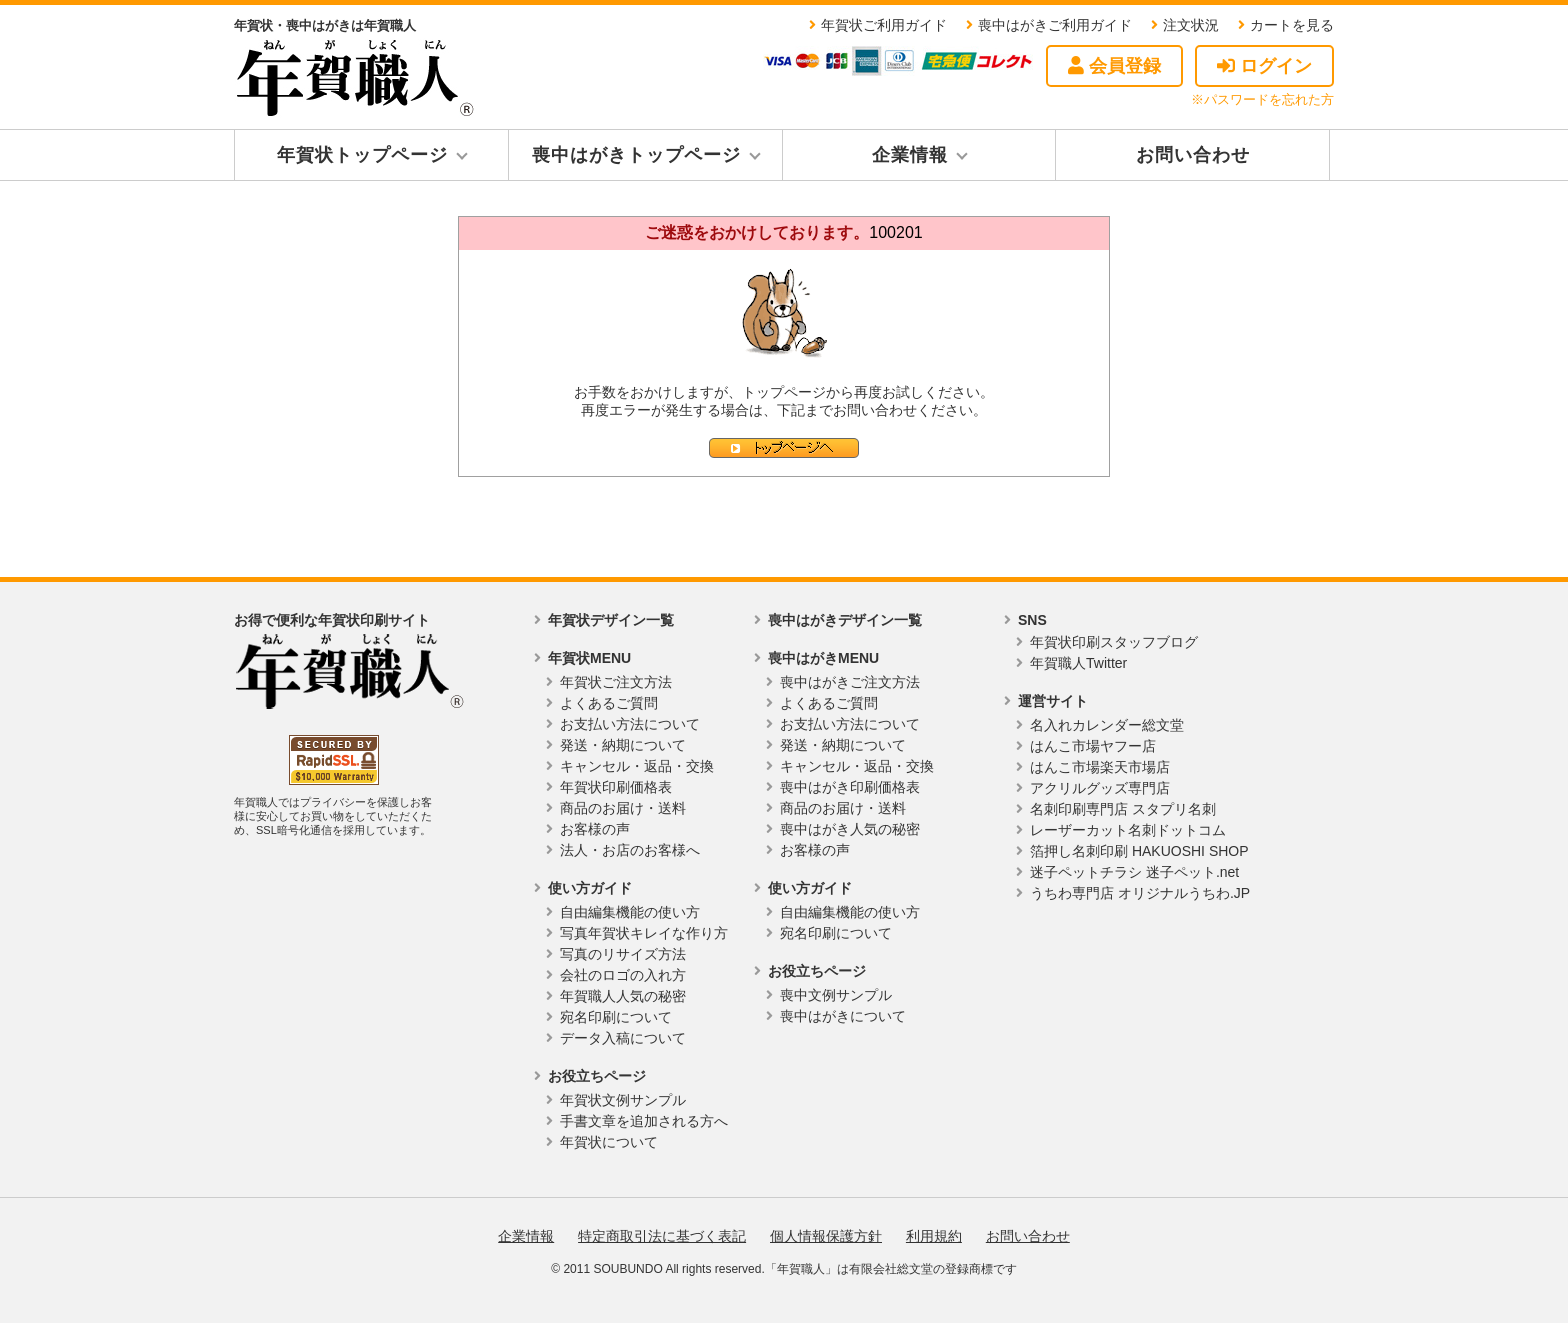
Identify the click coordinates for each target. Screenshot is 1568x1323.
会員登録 (1114, 66)
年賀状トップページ (362, 155)
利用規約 (934, 1236)
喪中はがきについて (843, 1016)
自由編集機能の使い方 (630, 912)
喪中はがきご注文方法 (850, 682)
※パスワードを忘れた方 (1262, 99)
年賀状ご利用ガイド (884, 25)
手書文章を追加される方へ (644, 1121)
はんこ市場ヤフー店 (1093, 746)
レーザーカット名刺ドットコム (1128, 830)
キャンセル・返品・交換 (637, 766)
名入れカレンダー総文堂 (1107, 725)
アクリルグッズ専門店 (1100, 788)
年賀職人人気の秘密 (623, 996)
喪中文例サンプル (836, 995)
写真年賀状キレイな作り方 (644, 933)
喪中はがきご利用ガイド (1055, 25)
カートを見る (1292, 25)
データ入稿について (623, 1038)
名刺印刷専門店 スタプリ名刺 (1123, 809)
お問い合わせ (1193, 155)
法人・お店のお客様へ (630, 850)
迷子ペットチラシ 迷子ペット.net (1134, 872)
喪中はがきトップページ (636, 155)
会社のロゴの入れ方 (623, 975)
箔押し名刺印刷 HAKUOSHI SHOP (1139, 851)
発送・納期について (623, 745)
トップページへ (784, 448)
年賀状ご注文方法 (616, 682)
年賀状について (609, 1142)
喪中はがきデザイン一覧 (845, 620)
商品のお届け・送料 (623, 808)
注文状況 (1191, 25)
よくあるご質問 (609, 703)
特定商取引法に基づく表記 (662, 1236)
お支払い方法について (630, 724)
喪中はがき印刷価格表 (850, 787)
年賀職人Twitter (1078, 663)
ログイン (1264, 66)
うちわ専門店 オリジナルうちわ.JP (1140, 893)
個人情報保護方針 (826, 1236)
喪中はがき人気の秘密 (850, 829)
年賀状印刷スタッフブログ (1114, 642)
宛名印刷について (616, 1017)
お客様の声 (595, 829)
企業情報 (910, 155)
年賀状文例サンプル (623, 1100)
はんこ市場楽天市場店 (1100, 767)
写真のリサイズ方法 (623, 954)
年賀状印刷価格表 (616, 787)
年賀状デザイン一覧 (611, 620)
